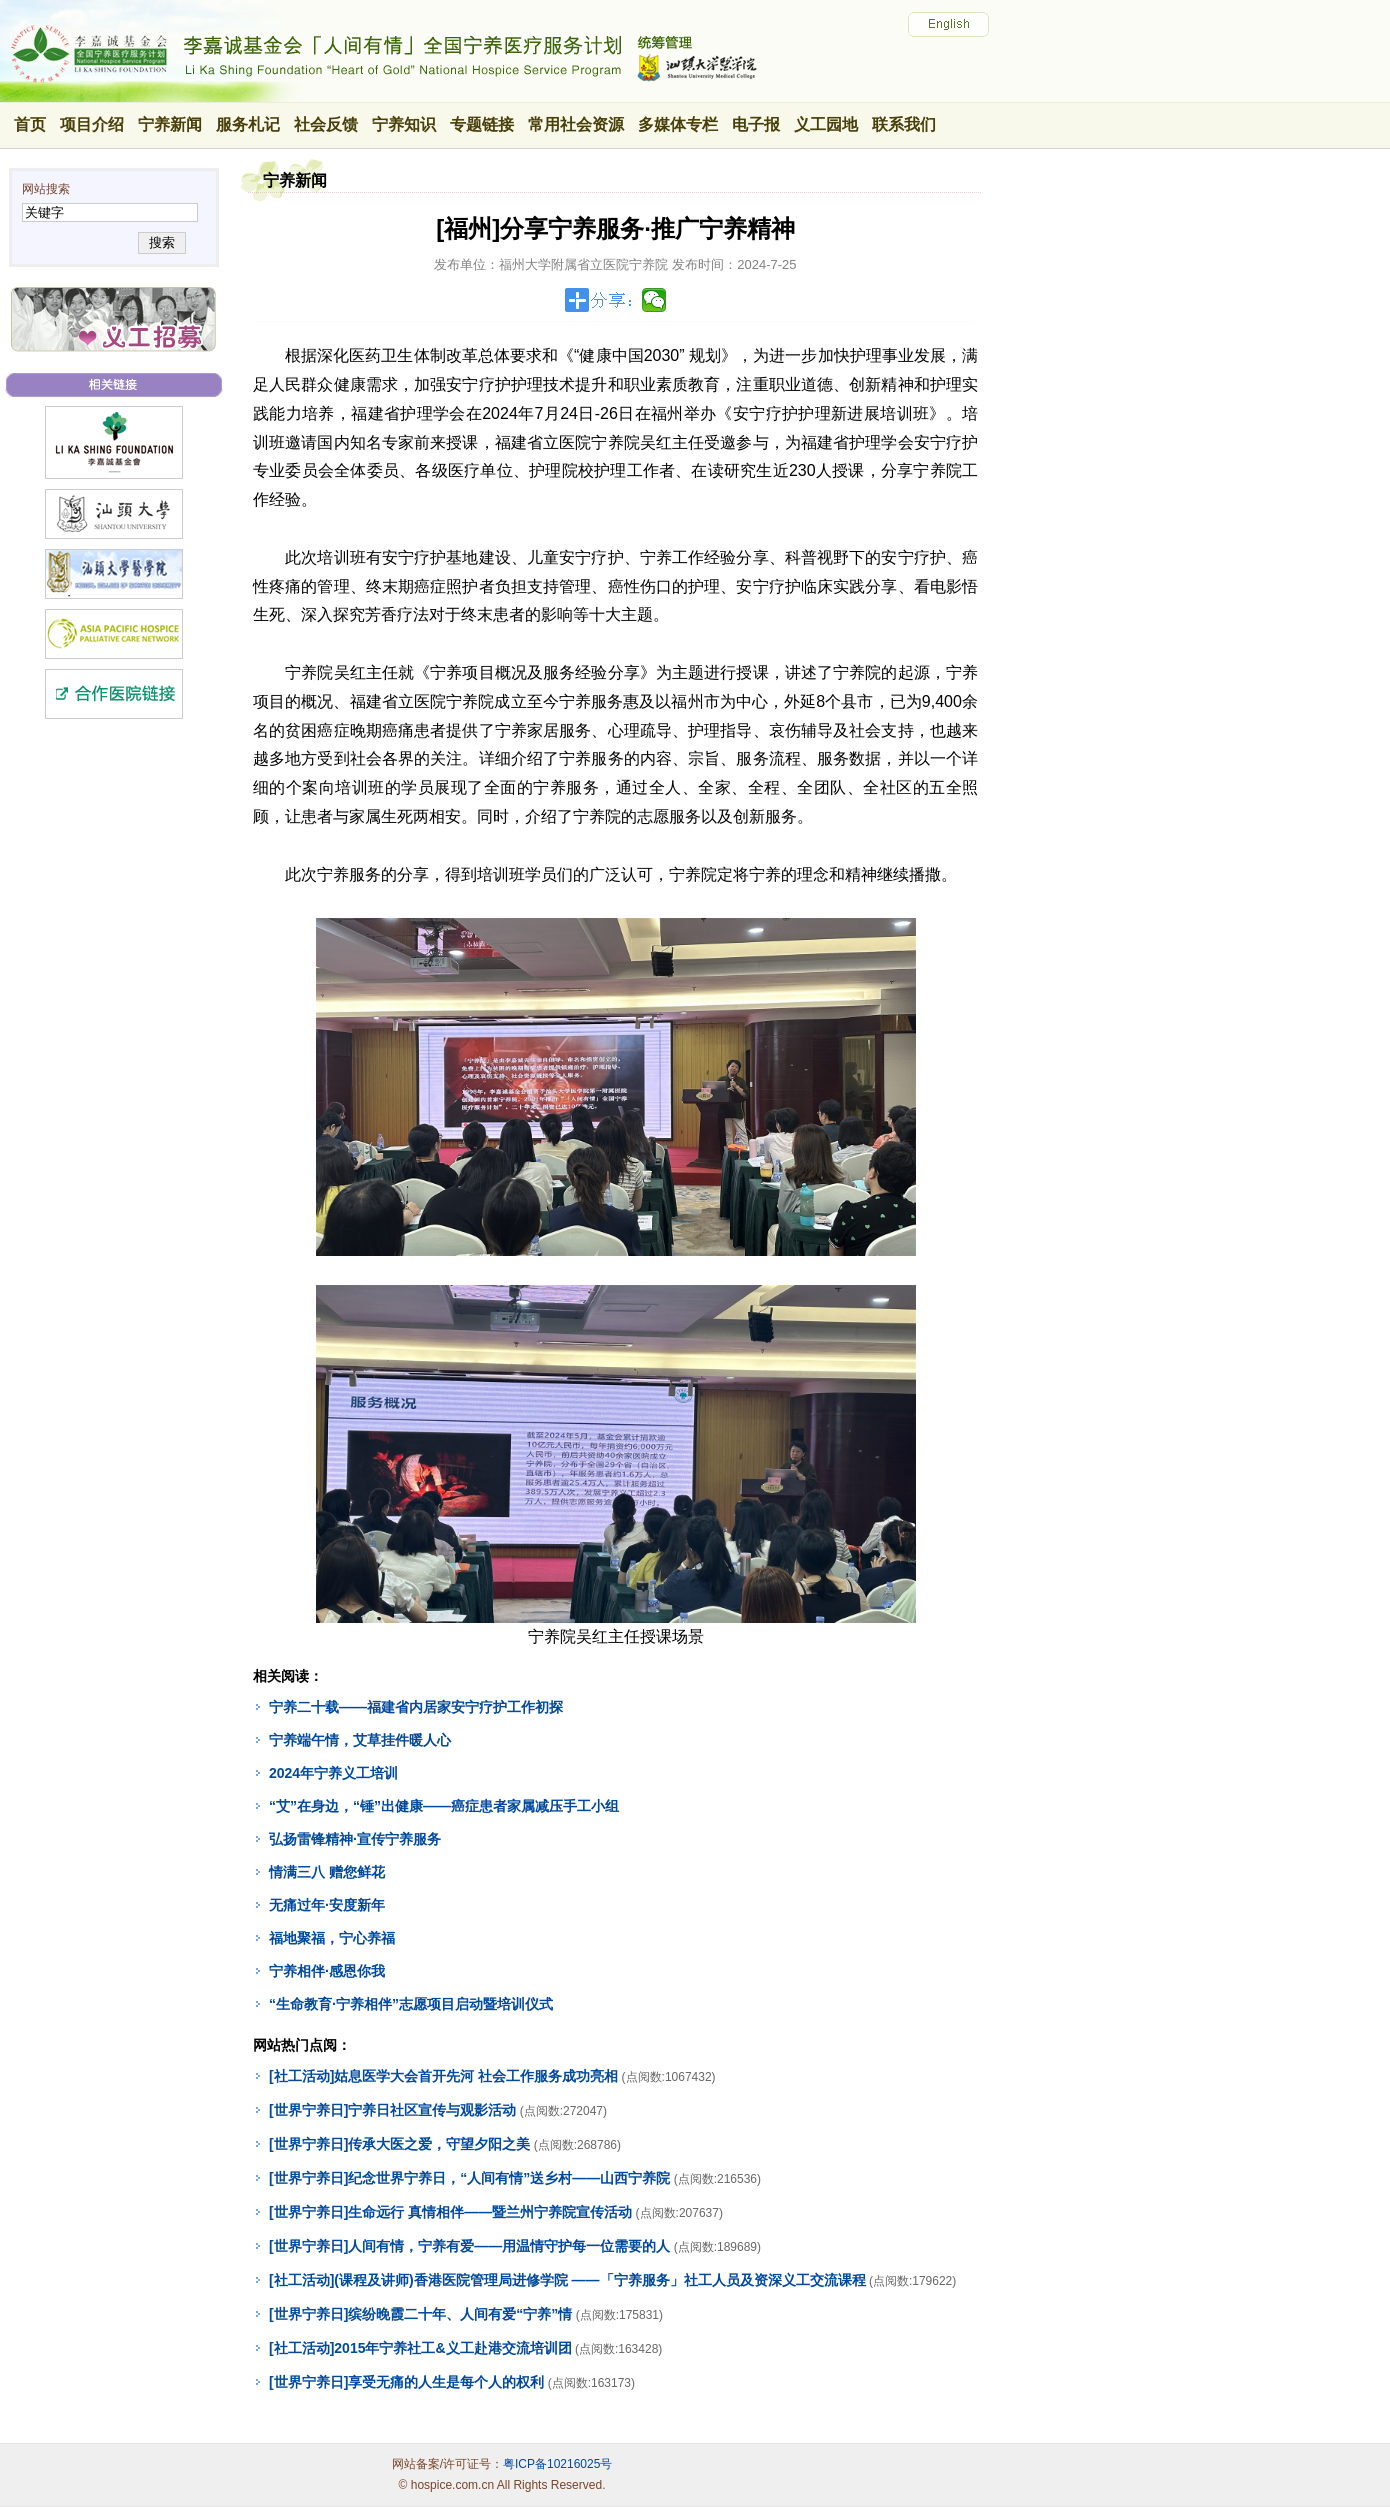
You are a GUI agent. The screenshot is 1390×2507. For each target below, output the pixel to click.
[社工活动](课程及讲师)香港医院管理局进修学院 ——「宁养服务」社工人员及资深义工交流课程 (567, 2280)
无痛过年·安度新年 (327, 1905)
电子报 (756, 124)
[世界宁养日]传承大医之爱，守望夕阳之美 (399, 2144)
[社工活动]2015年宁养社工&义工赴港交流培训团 (420, 2348)
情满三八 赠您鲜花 (327, 1872)
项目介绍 (92, 124)
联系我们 (904, 124)
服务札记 (248, 124)
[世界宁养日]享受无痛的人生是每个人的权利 (406, 2382)
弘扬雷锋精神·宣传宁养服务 (355, 1839)
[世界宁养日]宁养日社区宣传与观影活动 (392, 2110)
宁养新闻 (170, 124)
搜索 (161, 242)
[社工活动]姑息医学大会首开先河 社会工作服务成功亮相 (443, 2076)
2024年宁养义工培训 (333, 1773)
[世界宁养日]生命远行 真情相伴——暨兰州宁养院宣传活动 (450, 2212)
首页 (30, 124)
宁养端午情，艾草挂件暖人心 (360, 1740)
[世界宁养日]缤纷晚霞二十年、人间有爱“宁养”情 (420, 2314)
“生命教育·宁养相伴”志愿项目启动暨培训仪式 (411, 2004)
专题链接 (482, 124)
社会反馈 (326, 124)
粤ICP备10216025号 (557, 2464)
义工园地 (826, 124)
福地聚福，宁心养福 (332, 1938)
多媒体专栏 (678, 124)
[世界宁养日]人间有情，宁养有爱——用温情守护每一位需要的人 (469, 2246)
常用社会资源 (576, 124)
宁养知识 (404, 124)
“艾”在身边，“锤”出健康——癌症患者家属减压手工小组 (444, 1806)
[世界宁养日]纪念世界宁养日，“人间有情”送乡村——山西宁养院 (469, 2178)
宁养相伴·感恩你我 (327, 1971)
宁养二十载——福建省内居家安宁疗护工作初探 (416, 1707)
